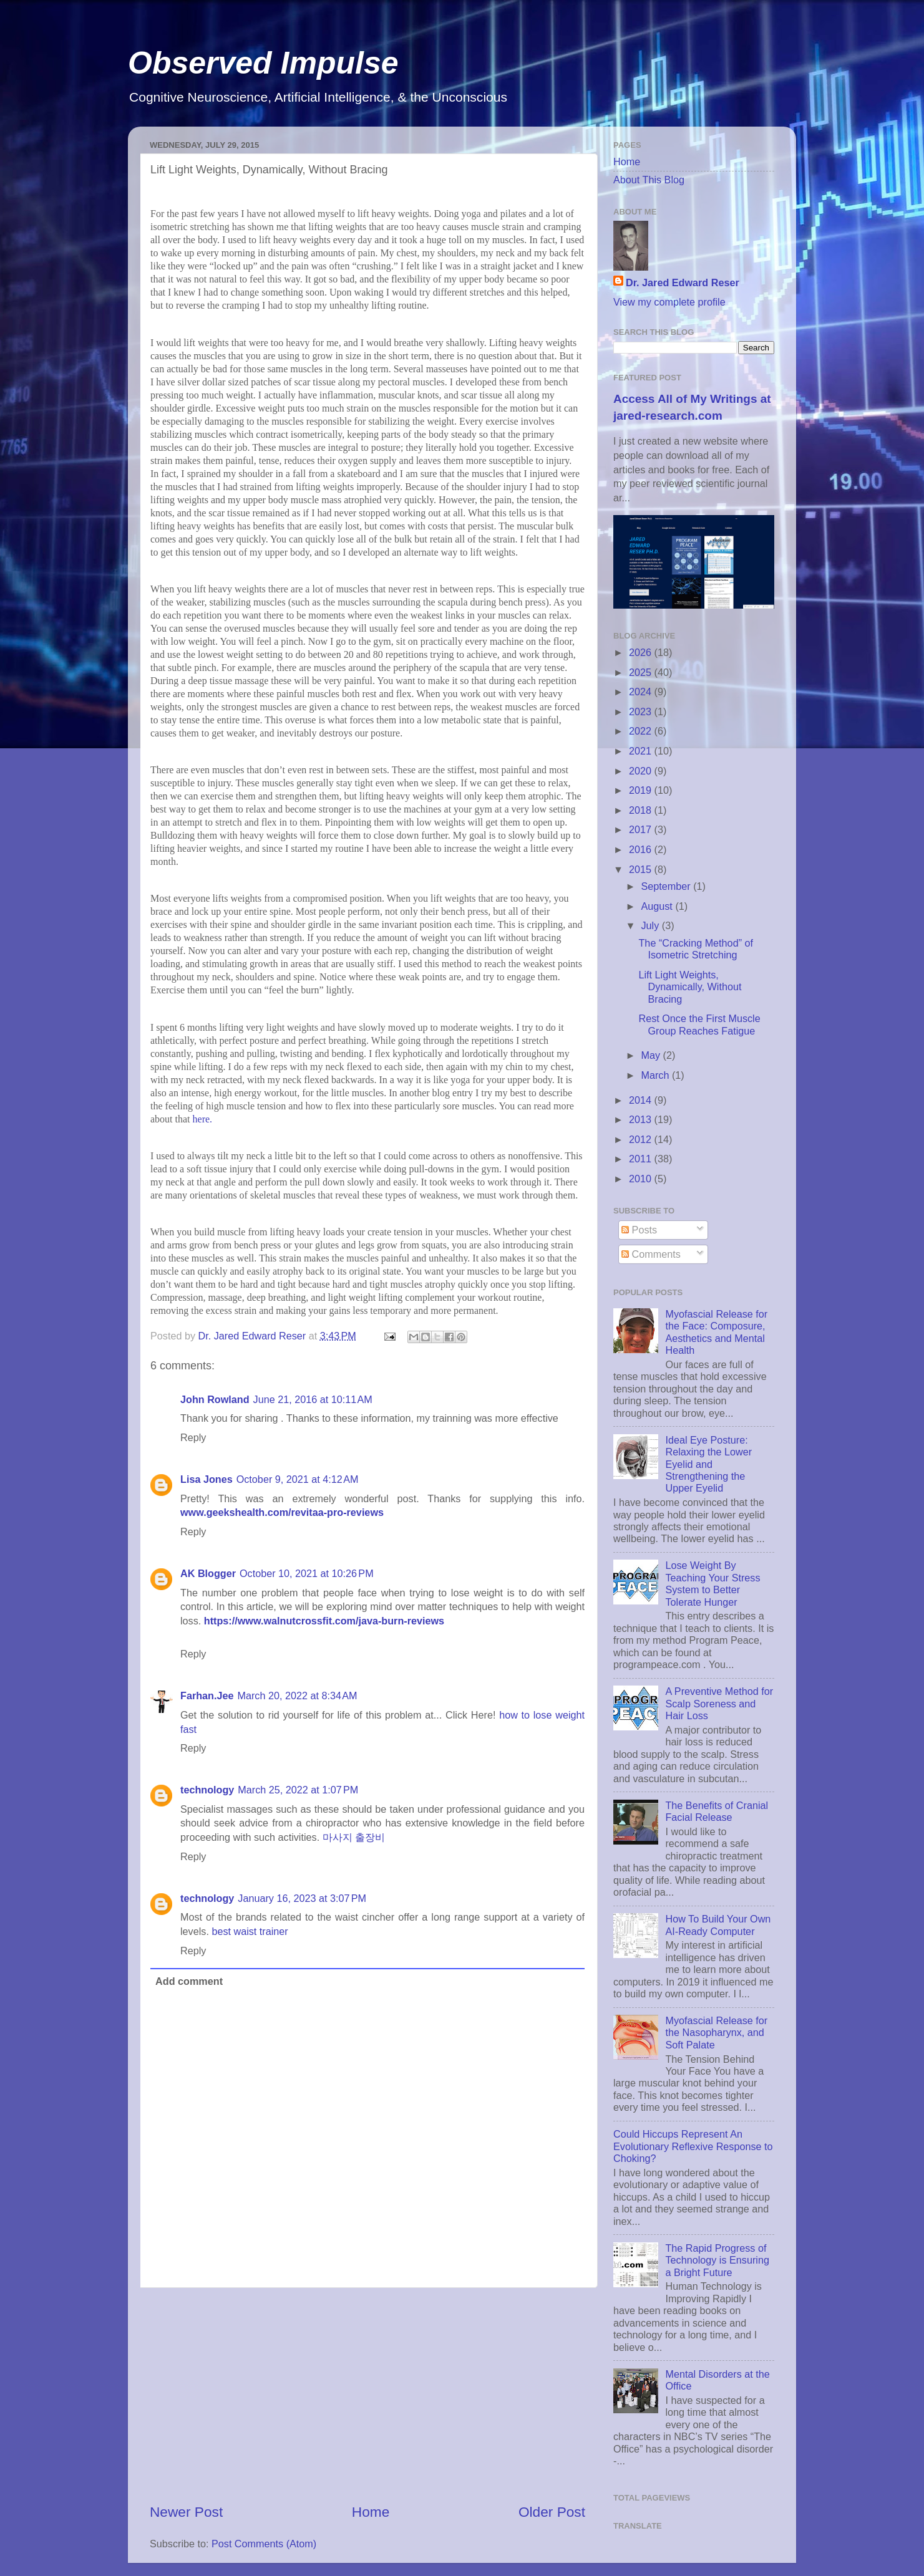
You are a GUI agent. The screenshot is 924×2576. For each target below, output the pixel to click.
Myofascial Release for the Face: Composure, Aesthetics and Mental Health (716, 1332)
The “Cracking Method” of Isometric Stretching (695, 948)
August (658, 906)
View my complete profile (669, 301)
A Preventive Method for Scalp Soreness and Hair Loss (719, 1703)
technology (207, 1789)
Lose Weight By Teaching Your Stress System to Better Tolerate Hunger (712, 1583)
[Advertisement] (367, 2395)
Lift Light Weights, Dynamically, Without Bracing (689, 987)
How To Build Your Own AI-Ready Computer (718, 1924)
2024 (641, 691)
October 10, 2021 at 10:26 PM (307, 1573)
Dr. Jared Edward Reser (682, 282)
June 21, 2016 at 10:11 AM (312, 1399)
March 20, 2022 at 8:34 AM (297, 1695)
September (667, 886)
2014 (641, 1100)
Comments (651, 1254)
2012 (641, 1139)
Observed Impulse (263, 63)
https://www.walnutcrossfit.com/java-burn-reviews (324, 1620)
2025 (641, 672)
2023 (641, 711)
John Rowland (215, 1399)
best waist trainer (250, 1931)
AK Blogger (208, 1573)
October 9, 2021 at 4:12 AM (297, 1479)
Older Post (551, 2512)
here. (203, 1119)
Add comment (189, 1981)
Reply (193, 1437)
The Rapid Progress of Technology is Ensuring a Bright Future (717, 2260)
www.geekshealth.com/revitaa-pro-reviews (282, 1512)
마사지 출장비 (354, 1837)
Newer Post (186, 2512)
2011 (641, 1158)
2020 (641, 770)
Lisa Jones (206, 1479)
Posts (639, 1229)
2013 (641, 1119)
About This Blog (648, 179)
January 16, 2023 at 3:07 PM (302, 1898)
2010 (641, 1178)
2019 (641, 790)
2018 (641, 810)
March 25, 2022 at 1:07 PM (298, 1789)
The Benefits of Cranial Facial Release (716, 1811)
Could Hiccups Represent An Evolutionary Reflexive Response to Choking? (693, 2146)
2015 (641, 869)
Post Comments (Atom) (264, 2543)
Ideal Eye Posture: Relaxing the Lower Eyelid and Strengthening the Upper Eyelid (708, 1464)
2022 (641, 730)
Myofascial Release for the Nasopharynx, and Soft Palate (716, 2032)
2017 (641, 829)
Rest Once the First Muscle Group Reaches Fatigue (699, 1024)
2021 (641, 750)
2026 (641, 652)
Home (370, 2512)
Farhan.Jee (206, 1695)
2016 (641, 849)
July (651, 925)
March (656, 1075)
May (652, 1055)
